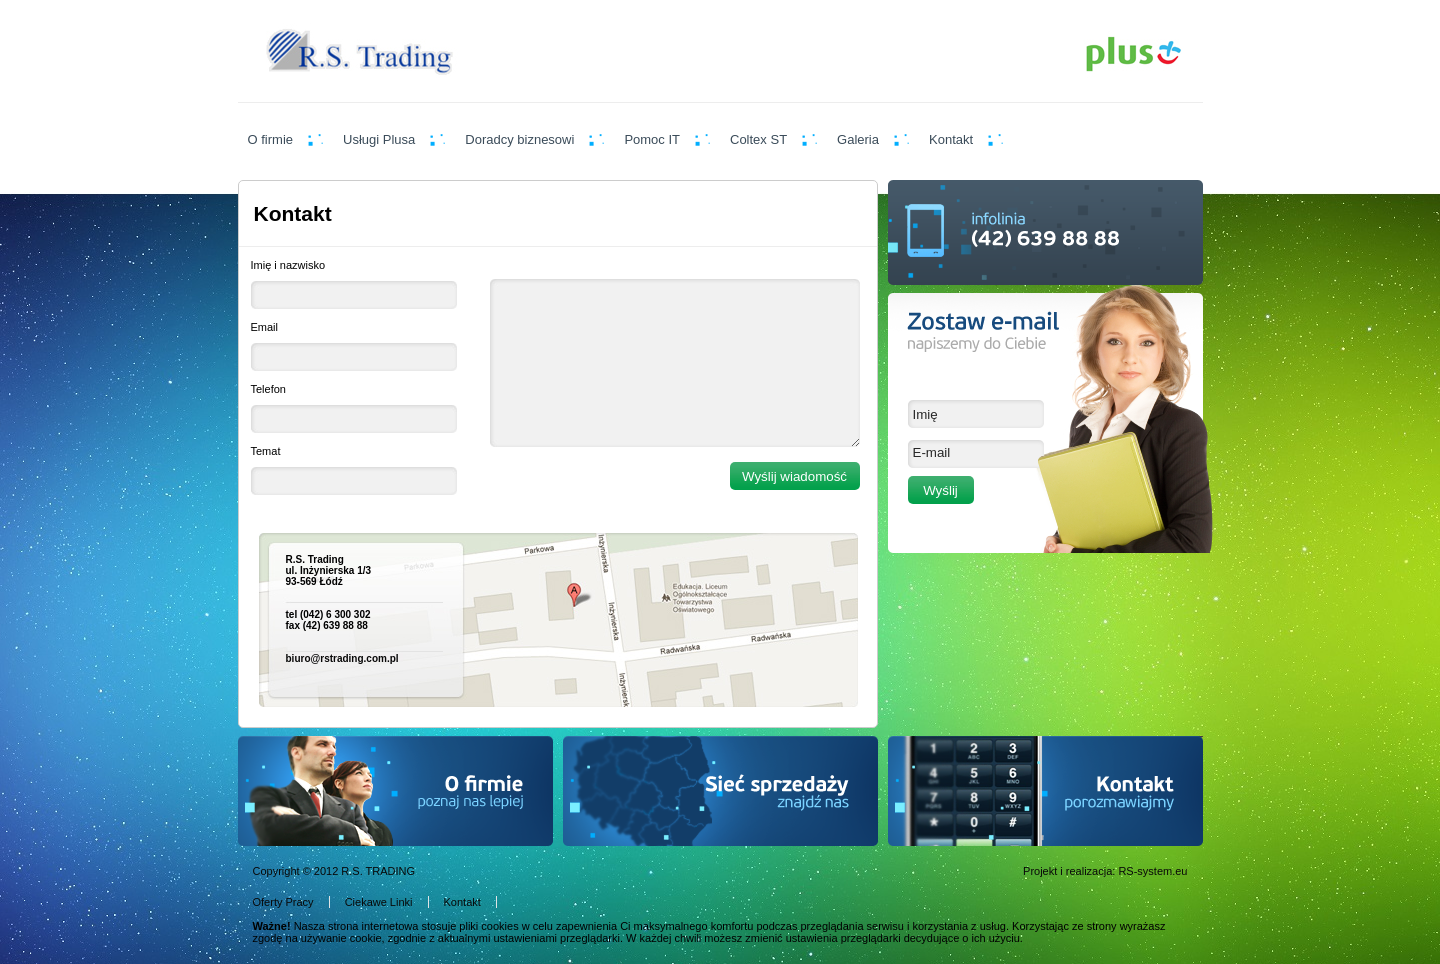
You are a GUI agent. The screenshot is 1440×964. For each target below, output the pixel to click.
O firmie (271, 139)
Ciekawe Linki (379, 902)
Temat (266, 451)
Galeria (858, 139)
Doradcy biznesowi (519, 139)
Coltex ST (758, 139)
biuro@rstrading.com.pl (342, 658)
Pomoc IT (652, 139)
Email (265, 327)
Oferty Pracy (283, 902)
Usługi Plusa (379, 139)
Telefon (268, 389)
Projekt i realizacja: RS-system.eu (1105, 871)
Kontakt (951, 139)
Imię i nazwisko (288, 265)
